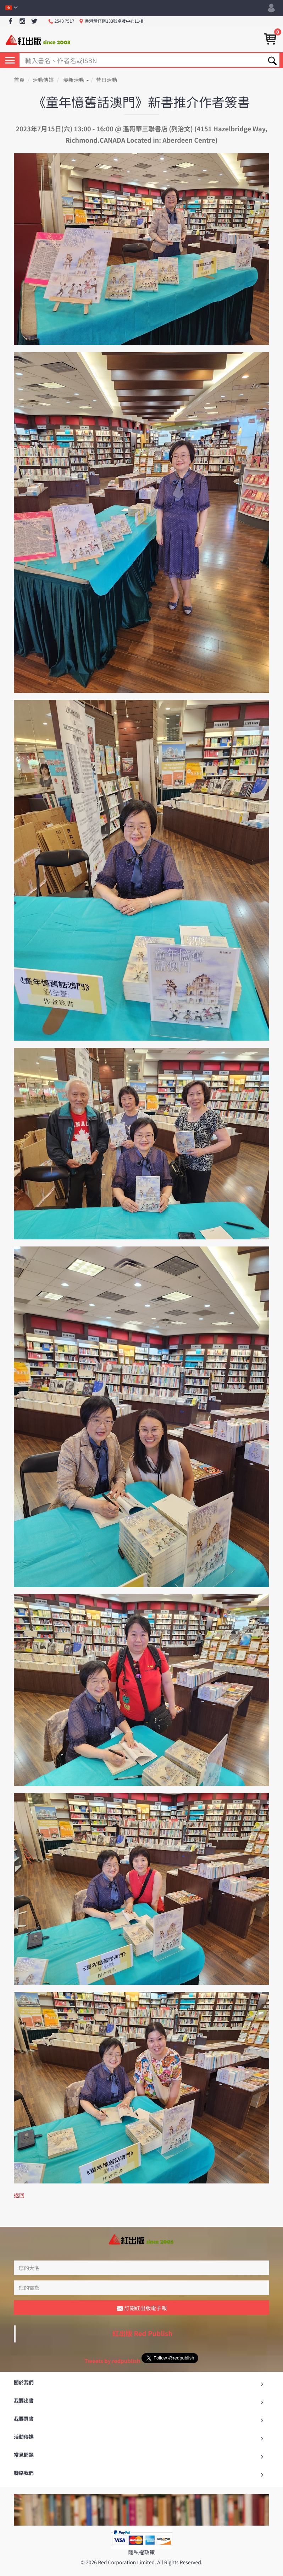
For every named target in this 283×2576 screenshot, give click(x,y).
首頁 (19, 80)
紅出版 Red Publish (142, 2317)
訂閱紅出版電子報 (142, 2292)
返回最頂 (141, 2567)
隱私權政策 (141, 2536)
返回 (19, 2195)
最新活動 (76, 80)
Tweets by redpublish (112, 2345)
